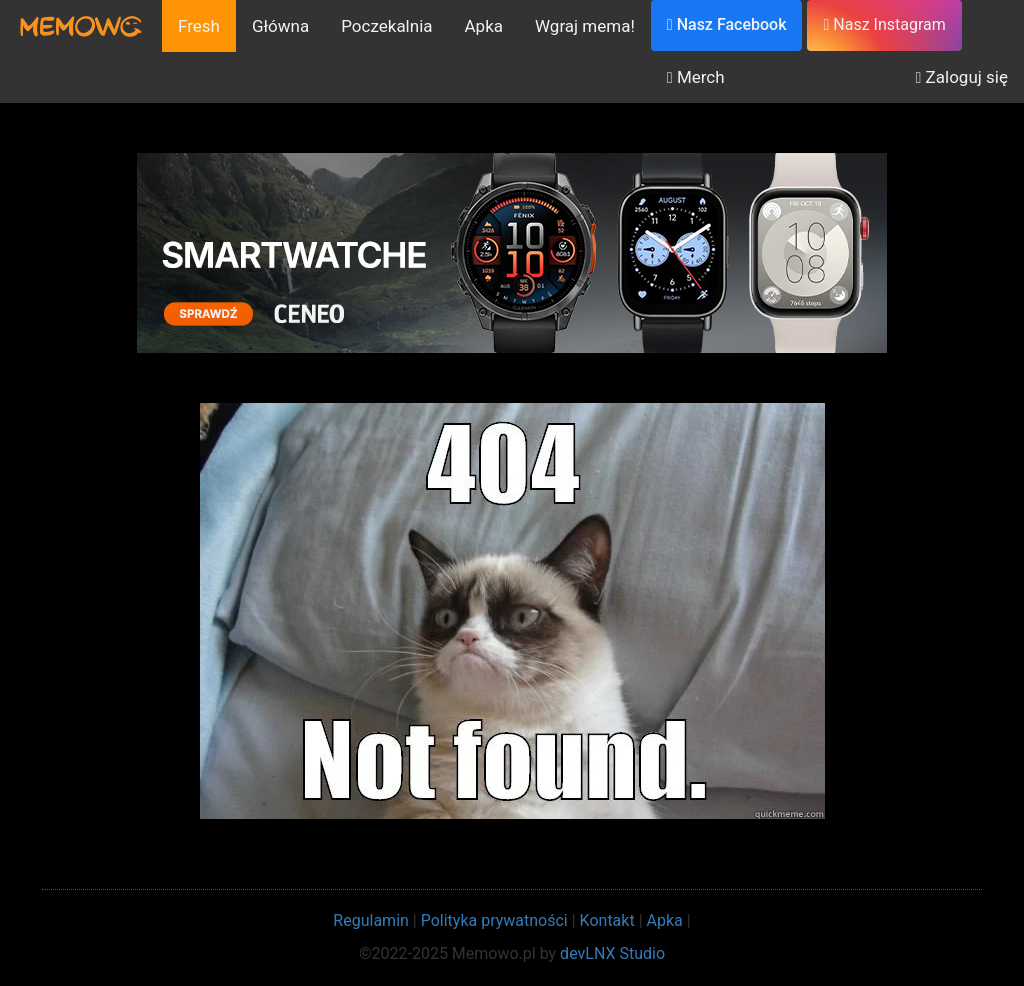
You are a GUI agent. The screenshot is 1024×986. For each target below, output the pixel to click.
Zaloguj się (962, 77)
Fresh (199, 26)
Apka (484, 26)
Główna (280, 26)
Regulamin (371, 920)
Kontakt (607, 920)
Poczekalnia (386, 26)
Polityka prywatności (494, 920)
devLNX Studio (612, 953)
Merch (696, 77)
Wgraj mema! (585, 26)
